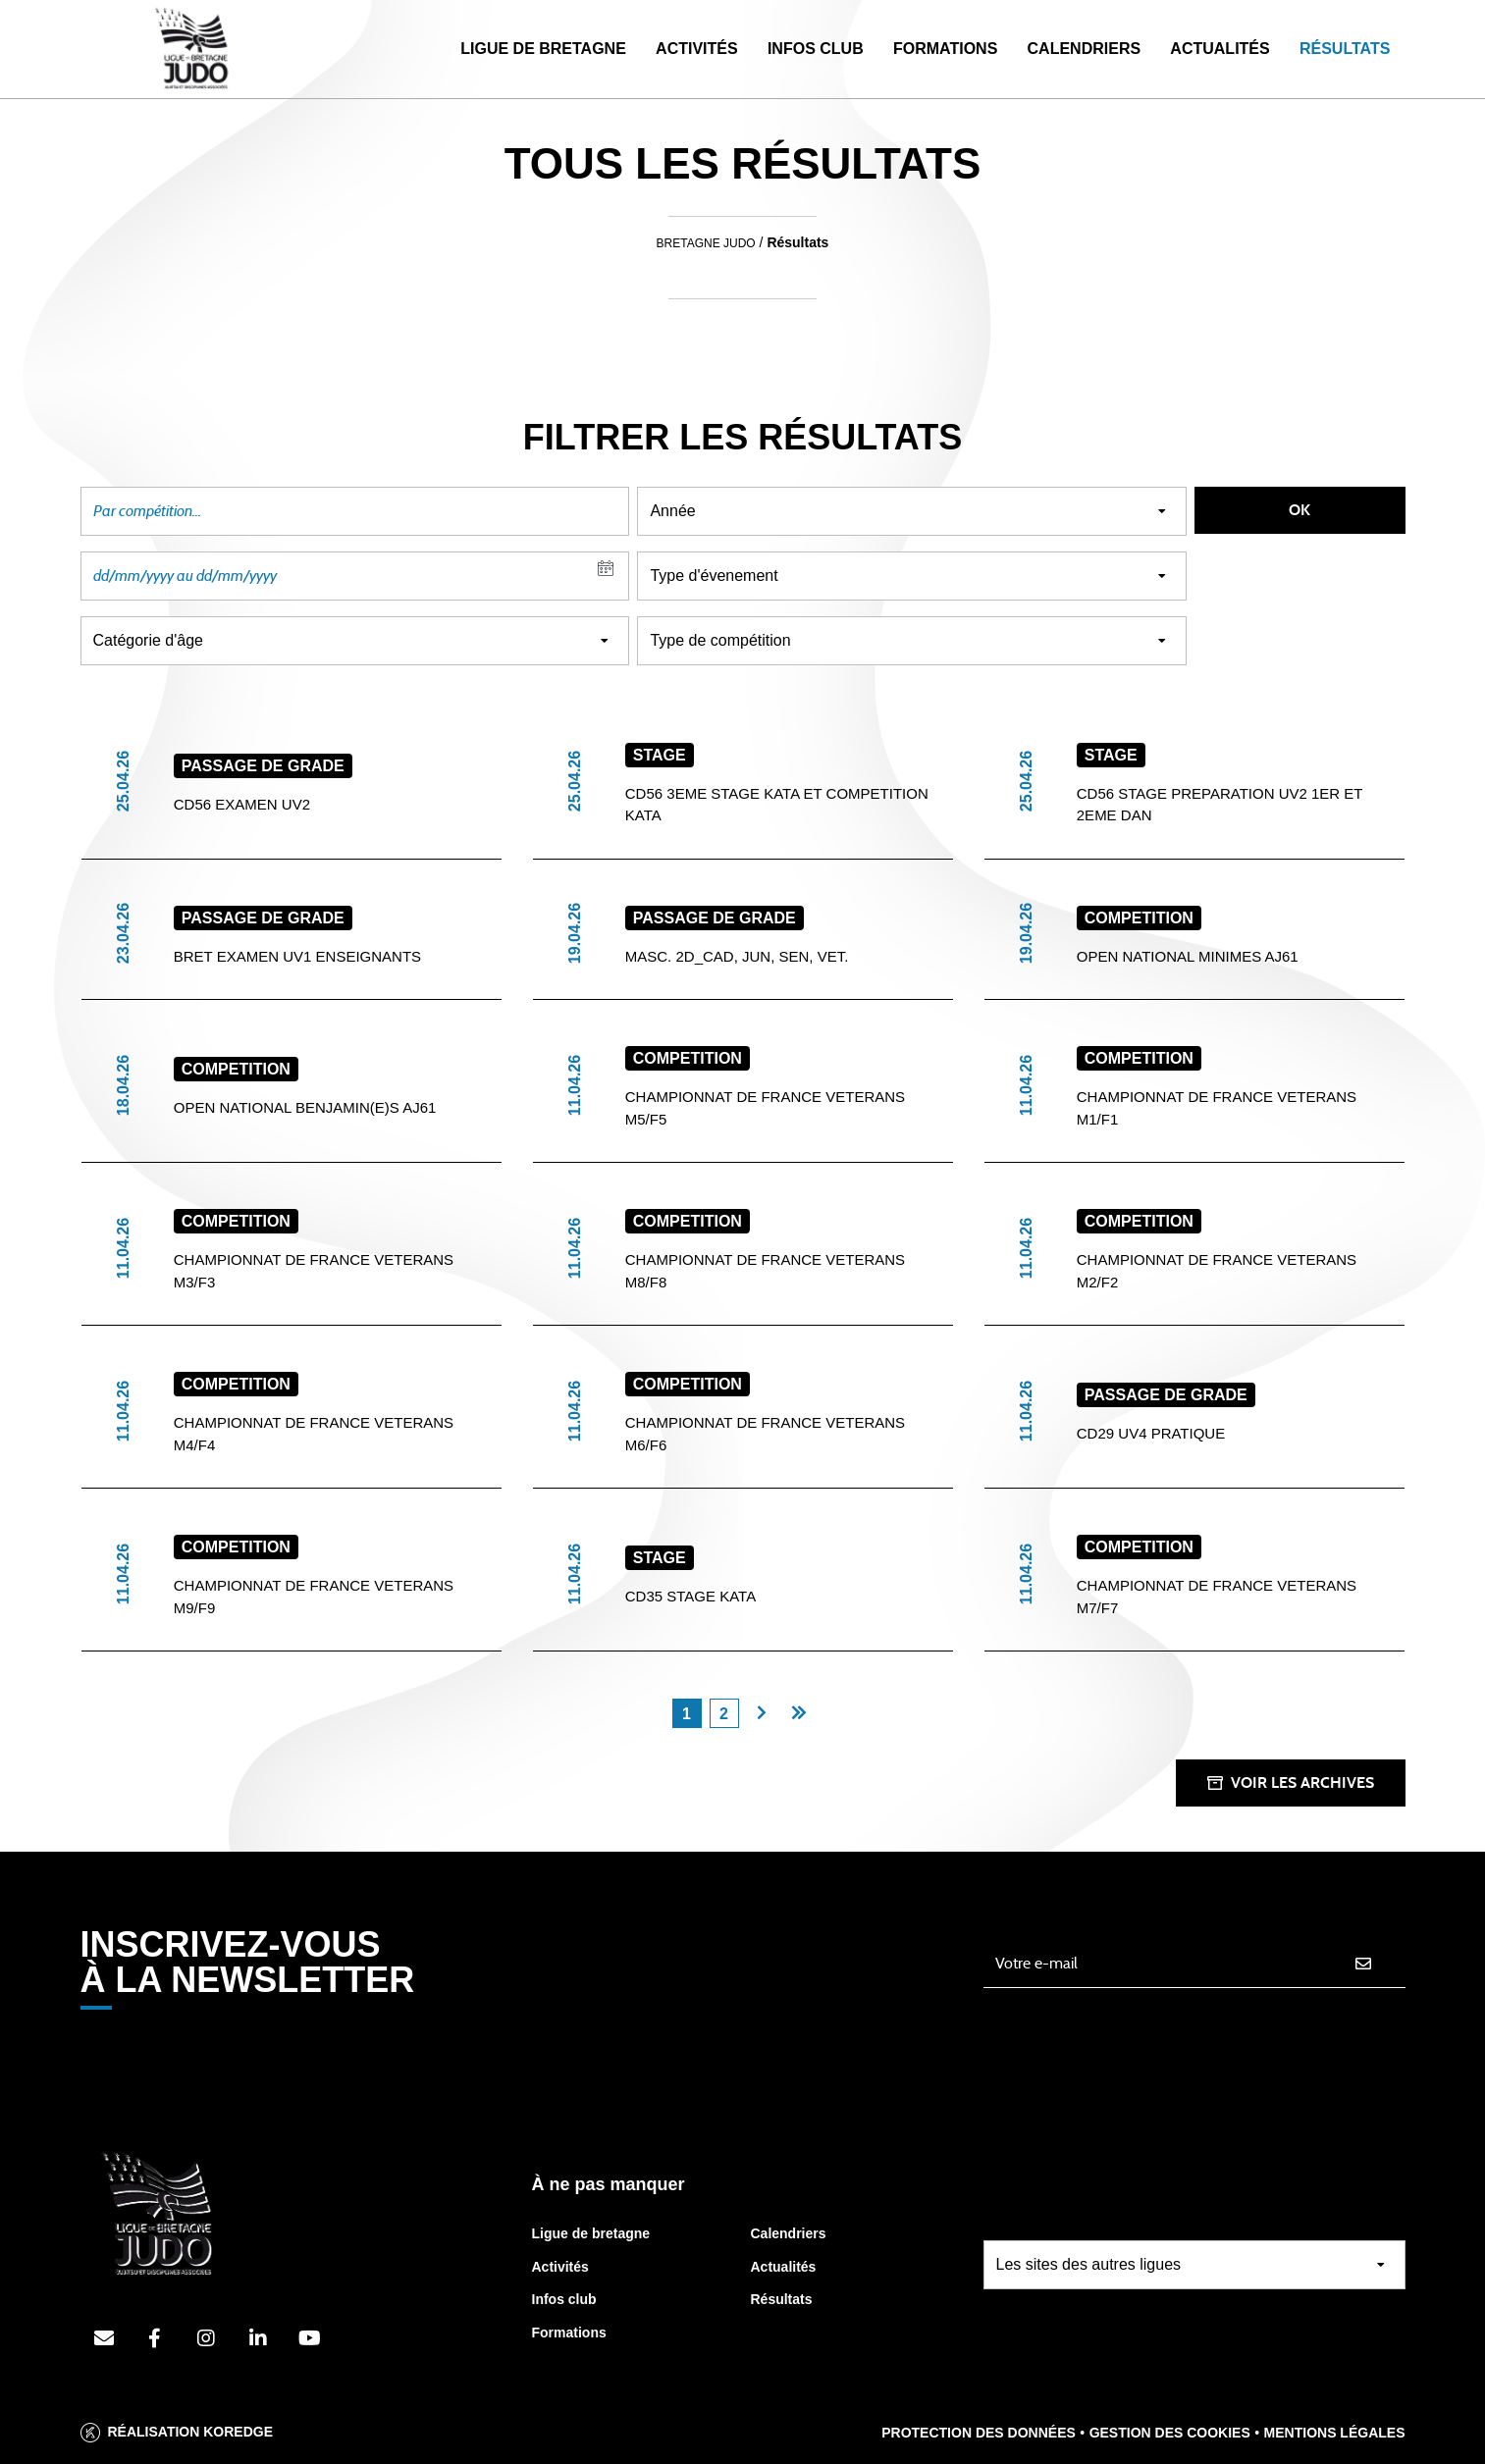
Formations (945, 48)
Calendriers (1084, 48)
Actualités (1219, 48)
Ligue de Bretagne (543, 48)
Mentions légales (1334, 2432)
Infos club (564, 2299)
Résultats (1344, 48)
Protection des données (978, 2432)
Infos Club (816, 48)
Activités (697, 48)
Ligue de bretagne (591, 2233)
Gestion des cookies (1169, 2432)
